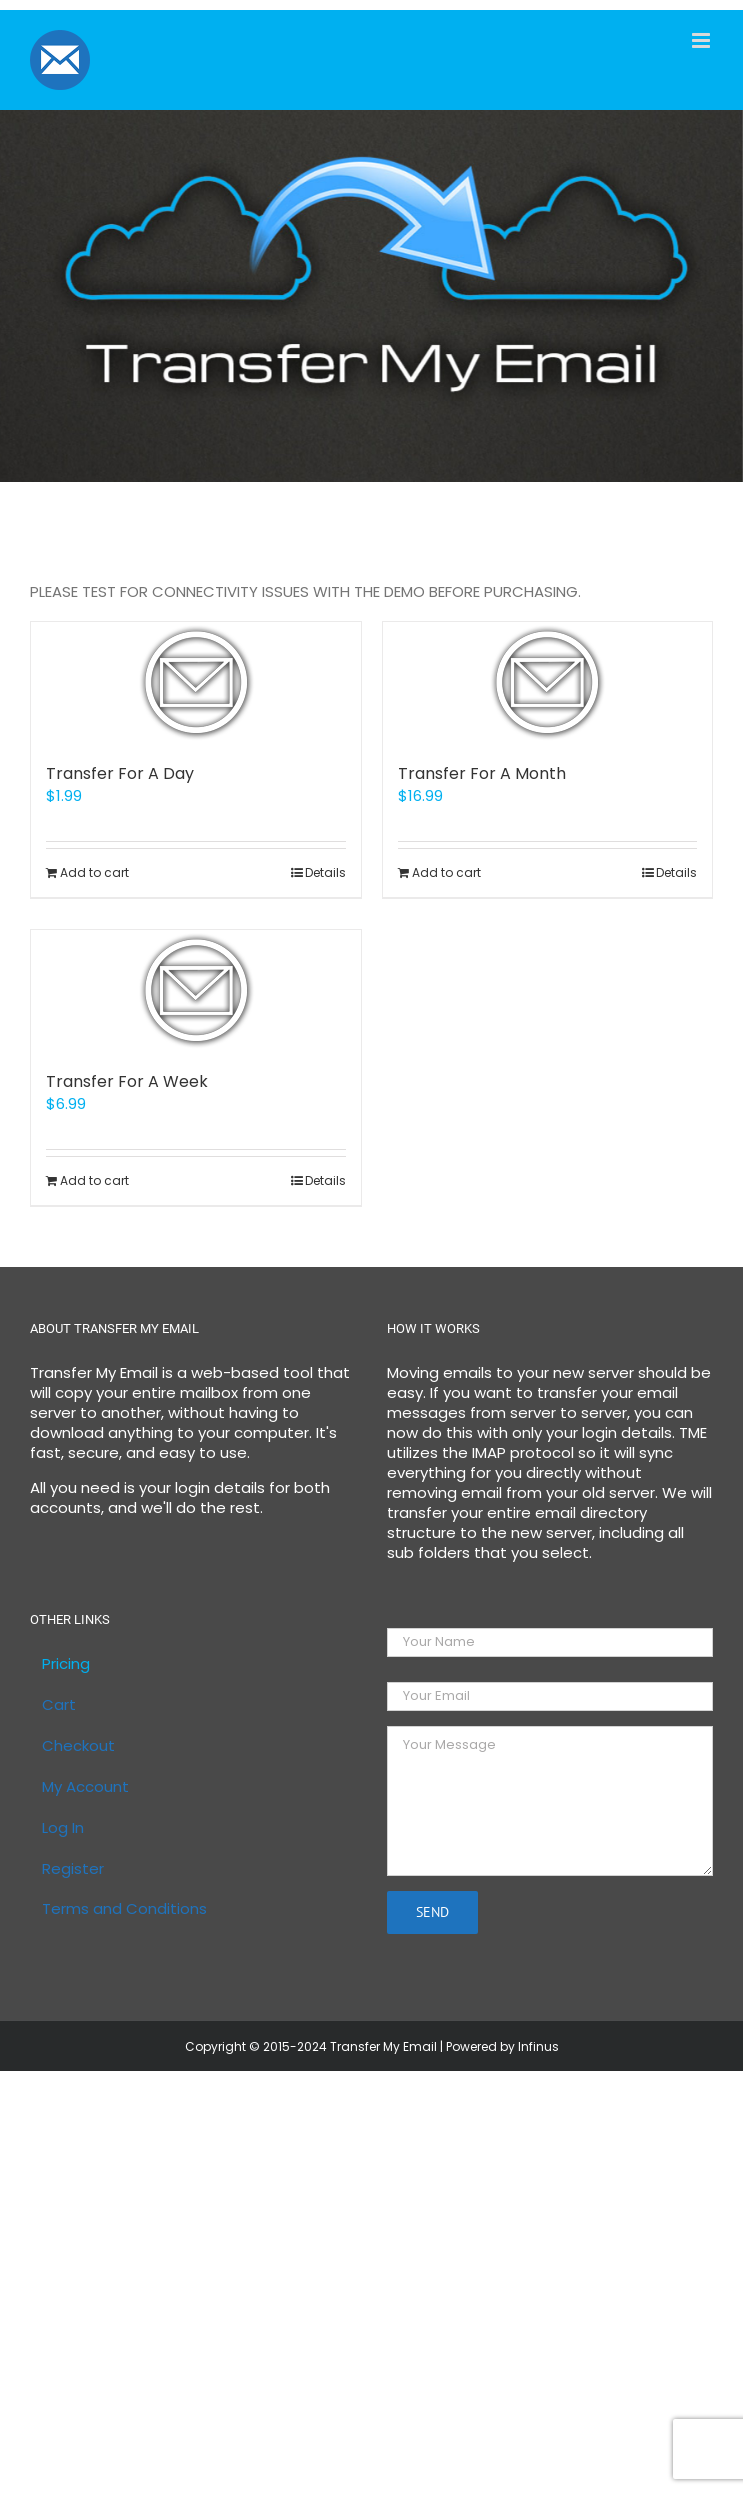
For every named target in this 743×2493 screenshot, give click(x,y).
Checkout (78, 1746)
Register (73, 1869)
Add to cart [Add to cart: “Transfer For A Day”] (94, 872)
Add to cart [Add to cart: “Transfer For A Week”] (94, 1180)
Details (325, 872)
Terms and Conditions (124, 1909)
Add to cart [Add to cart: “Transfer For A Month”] (446, 872)
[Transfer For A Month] (548, 682)
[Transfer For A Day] (196, 682)
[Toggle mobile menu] (702, 40)
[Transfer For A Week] (196, 990)
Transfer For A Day (120, 773)
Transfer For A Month (482, 773)
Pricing (66, 1664)
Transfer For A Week (127, 1081)
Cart (59, 1705)
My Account (85, 1787)
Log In (63, 1828)
